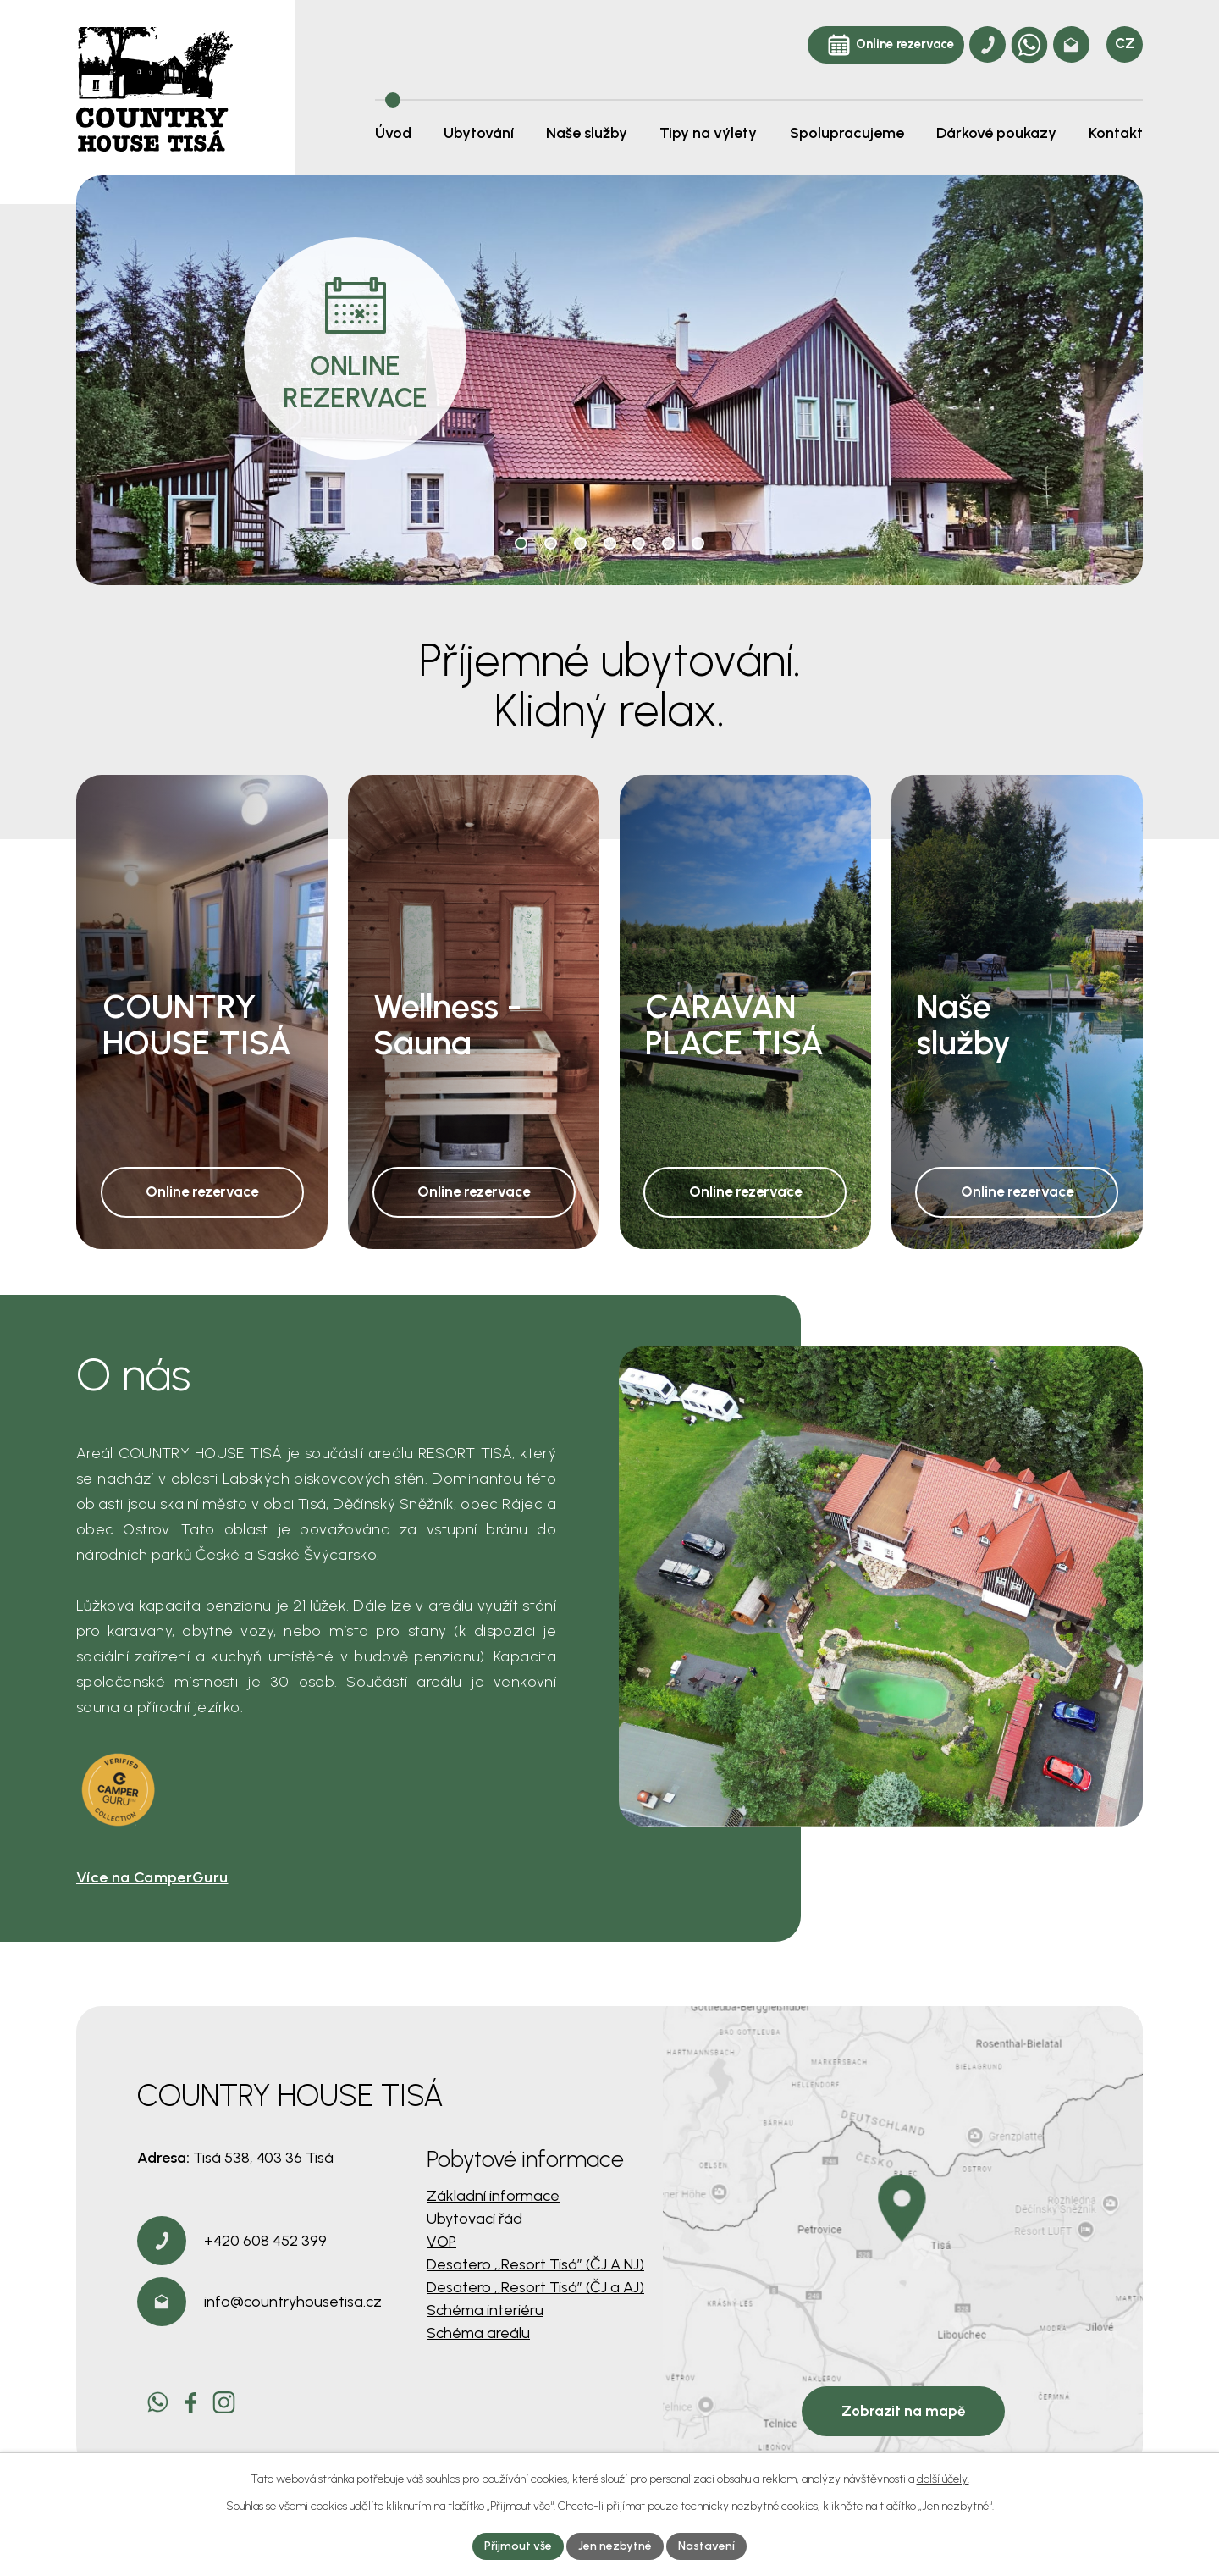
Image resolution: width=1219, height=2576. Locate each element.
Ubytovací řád (474, 2218)
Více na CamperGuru (152, 1877)
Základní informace (493, 2195)
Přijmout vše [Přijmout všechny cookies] (518, 2546)
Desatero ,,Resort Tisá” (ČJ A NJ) (535, 2264)
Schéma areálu (478, 2333)
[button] (521, 543)
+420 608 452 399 (265, 2240)
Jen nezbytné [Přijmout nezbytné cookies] (615, 2546)
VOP (441, 2241)
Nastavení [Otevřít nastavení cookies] (706, 2546)
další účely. (943, 2479)
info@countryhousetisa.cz (293, 2301)
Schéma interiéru (485, 2310)
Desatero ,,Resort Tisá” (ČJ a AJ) (535, 2287)
